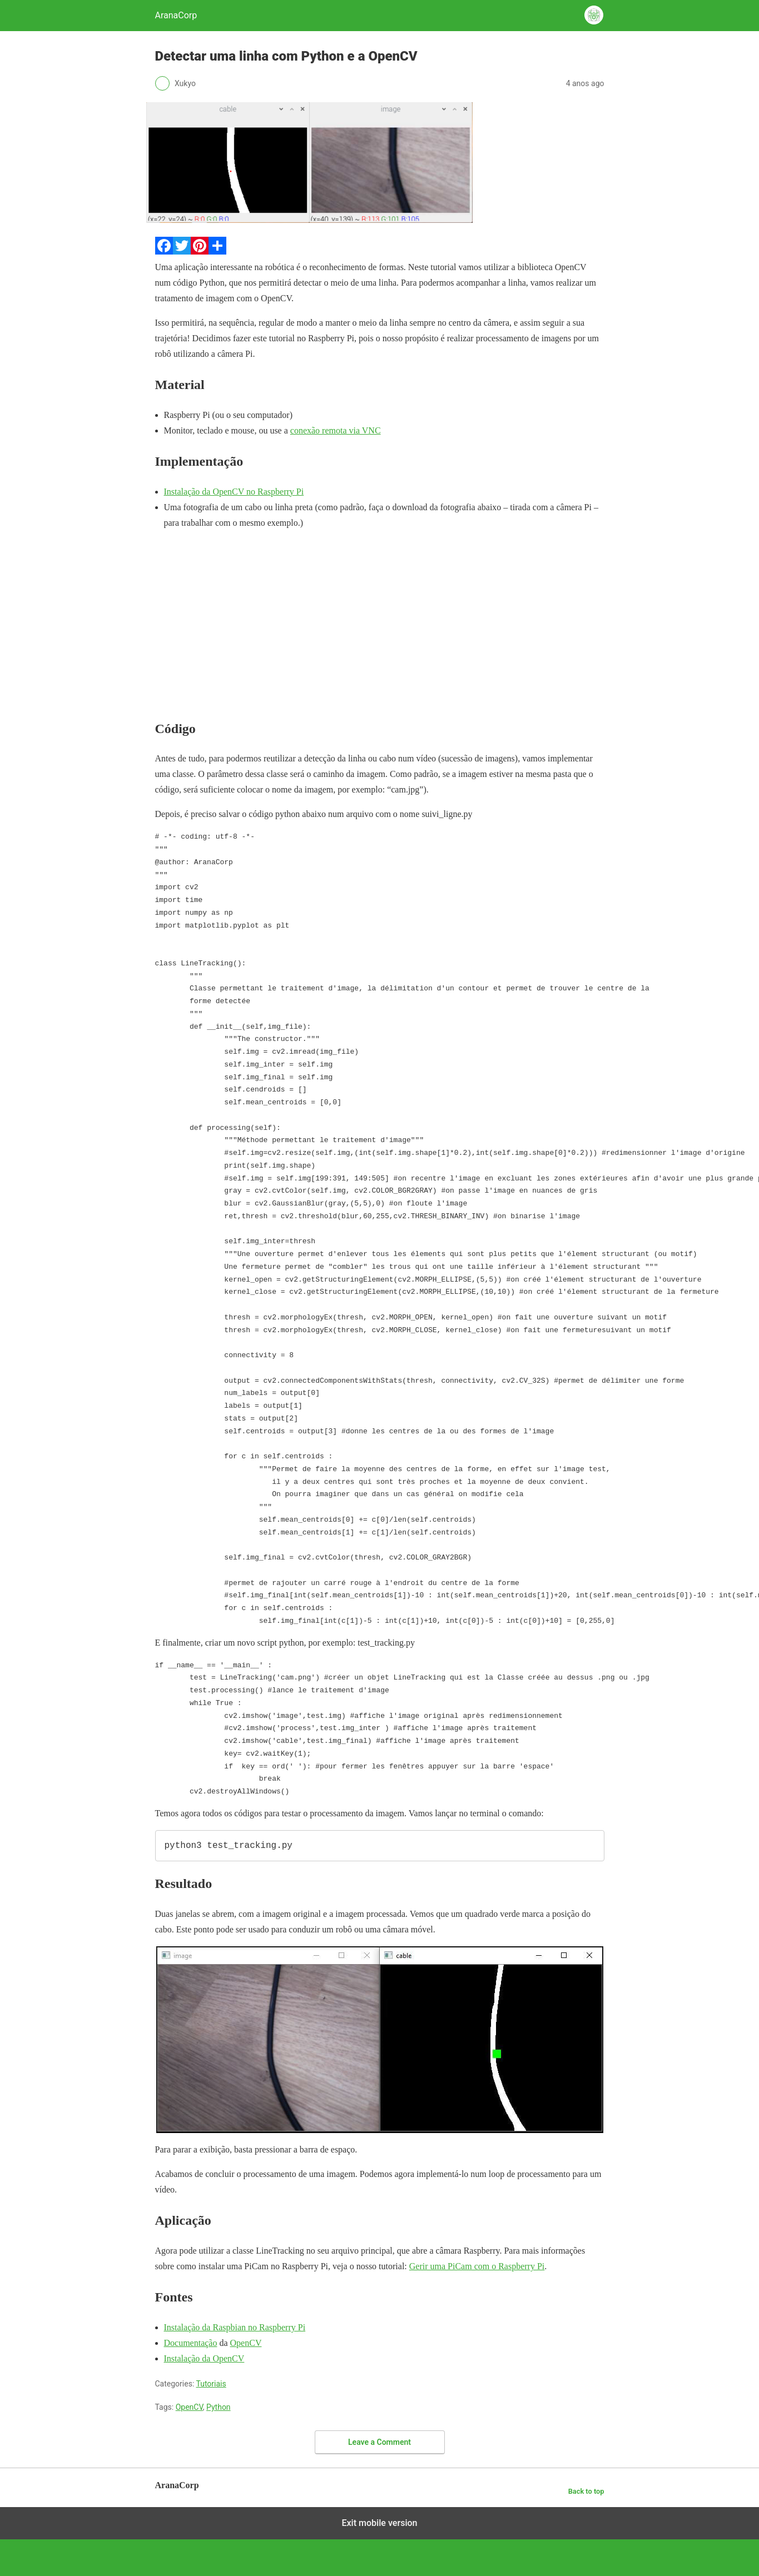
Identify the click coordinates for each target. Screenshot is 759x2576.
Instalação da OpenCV (204, 2358)
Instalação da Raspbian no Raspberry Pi (235, 2327)
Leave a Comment (379, 2442)
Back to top (586, 2491)
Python (218, 2407)
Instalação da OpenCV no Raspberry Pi (234, 491)
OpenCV (246, 2343)
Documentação (190, 2343)
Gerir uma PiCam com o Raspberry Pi (477, 2266)
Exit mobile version (379, 2523)
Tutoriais (211, 2383)
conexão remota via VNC (335, 430)
